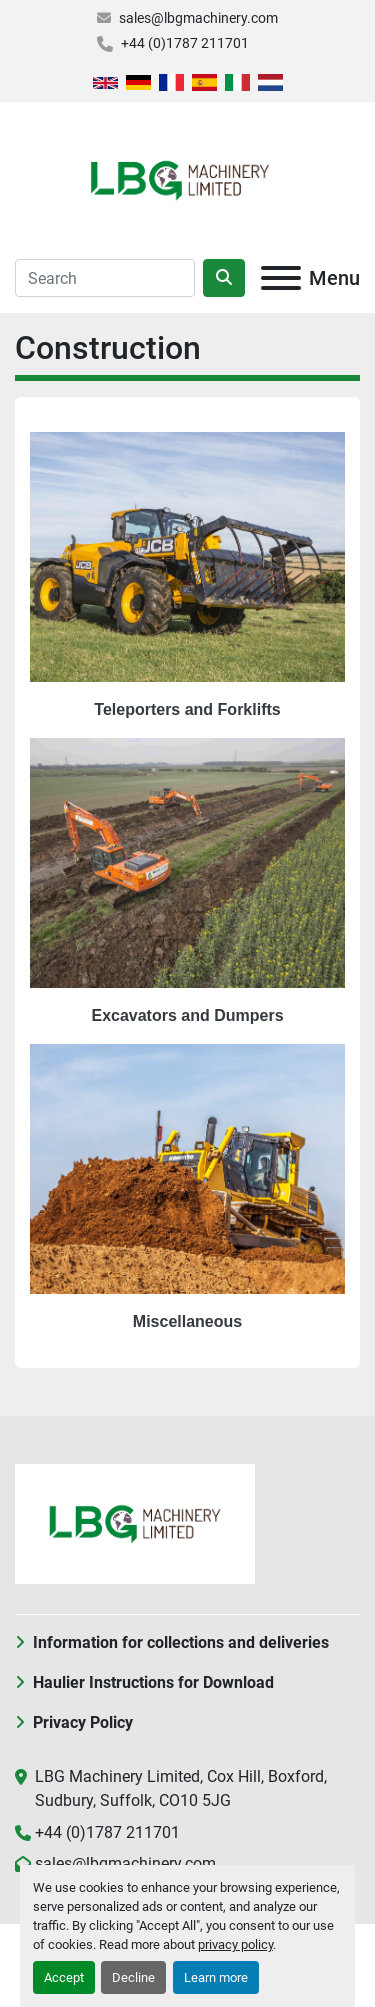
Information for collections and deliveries (181, 1642)
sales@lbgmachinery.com (198, 18)
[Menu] (281, 278)
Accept (64, 1977)
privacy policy (235, 1944)
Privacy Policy (83, 1722)
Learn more (216, 1977)
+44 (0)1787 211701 (185, 43)
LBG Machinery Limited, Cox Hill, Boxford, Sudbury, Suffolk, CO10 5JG (181, 1788)
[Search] (105, 278)
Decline (133, 1977)
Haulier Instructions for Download (153, 1682)
